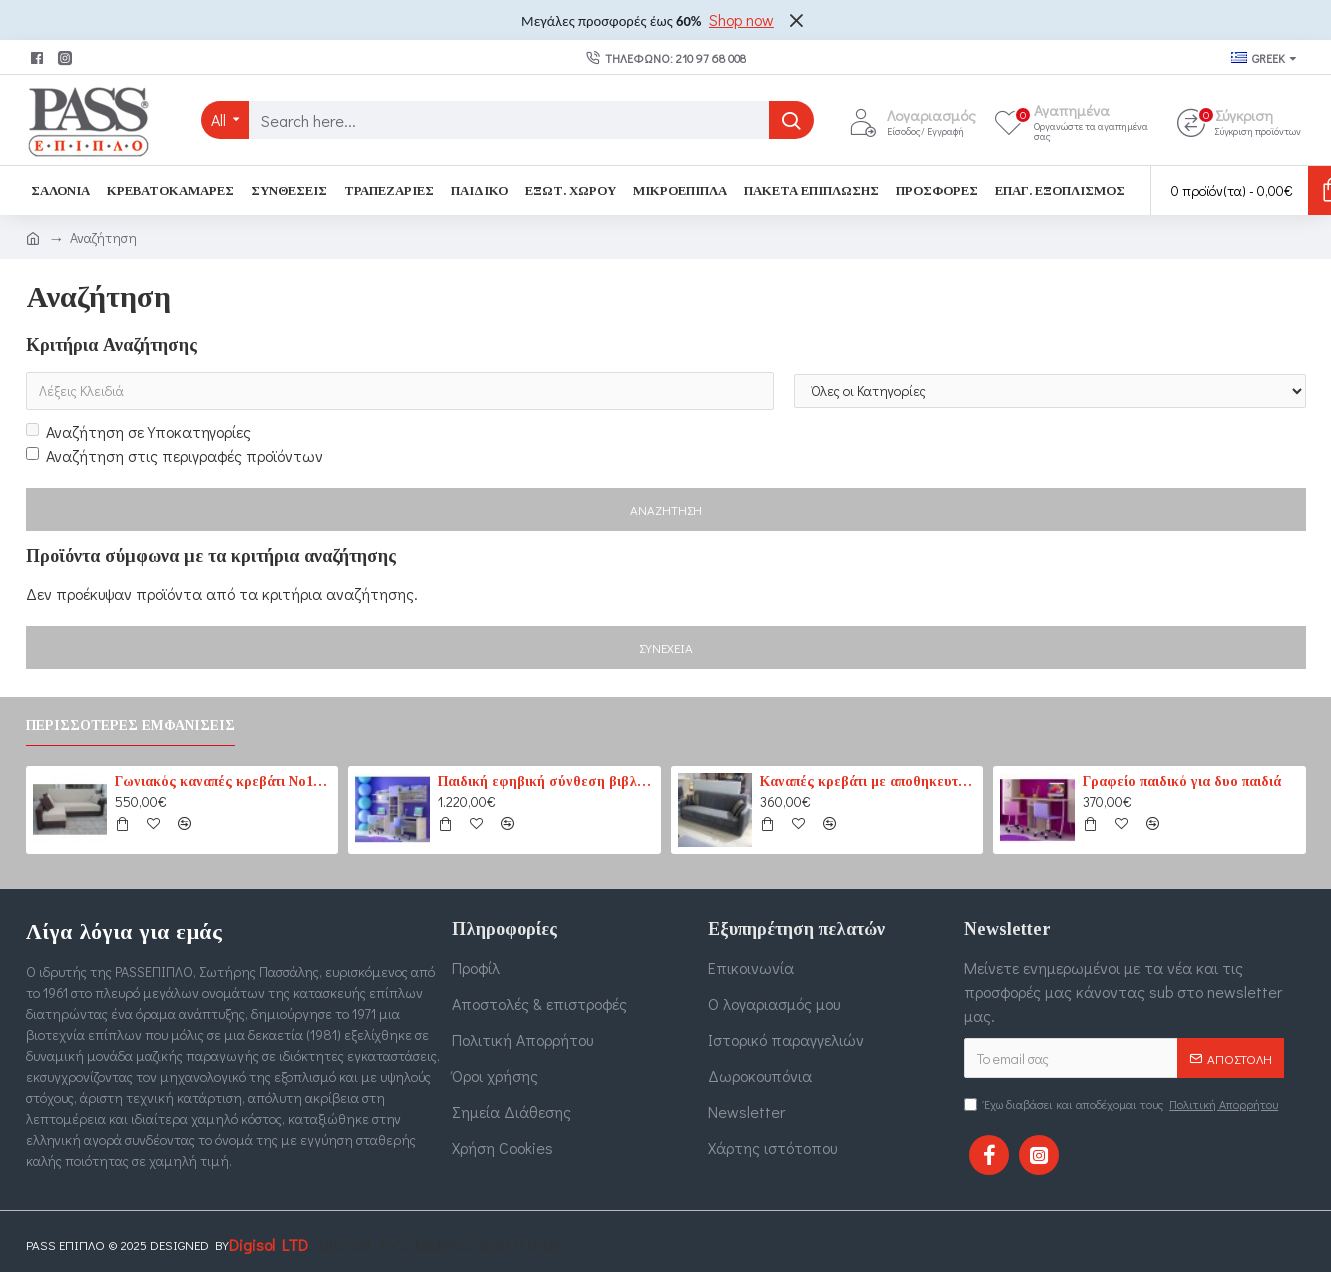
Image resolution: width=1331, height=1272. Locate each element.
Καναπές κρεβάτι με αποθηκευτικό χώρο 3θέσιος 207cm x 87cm (868, 781)
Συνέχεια (666, 647)
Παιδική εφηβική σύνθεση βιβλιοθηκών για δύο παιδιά (546, 781)
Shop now (741, 19)
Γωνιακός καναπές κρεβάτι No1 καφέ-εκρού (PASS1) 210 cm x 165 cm (223, 781)
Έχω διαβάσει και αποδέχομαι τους (1122, 1104)
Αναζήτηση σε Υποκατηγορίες (138, 431)
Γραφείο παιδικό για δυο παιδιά (1182, 781)
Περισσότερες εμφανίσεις (130, 725)
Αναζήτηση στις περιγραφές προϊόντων (174, 455)
